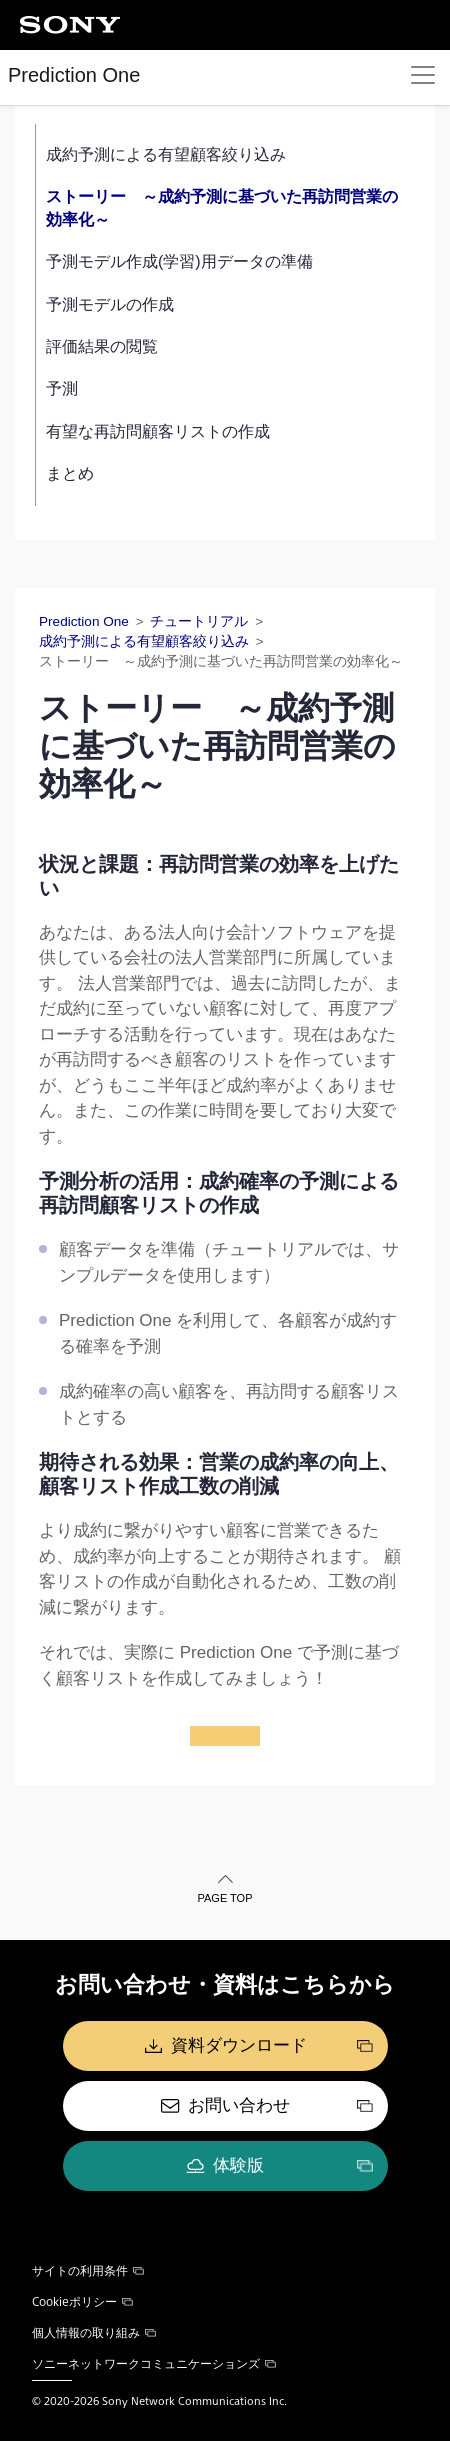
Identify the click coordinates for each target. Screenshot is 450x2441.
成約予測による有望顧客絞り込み (166, 154)
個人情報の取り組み (94, 2332)
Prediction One (74, 75)
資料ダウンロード (239, 2045)
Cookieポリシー (82, 2301)
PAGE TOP (224, 1898)
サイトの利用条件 (88, 2270)
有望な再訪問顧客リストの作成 (158, 431)
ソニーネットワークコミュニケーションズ (154, 2363)
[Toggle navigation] (423, 75)
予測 (62, 388)
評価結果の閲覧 (102, 346)
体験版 (238, 2165)
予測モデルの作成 (110, 304)
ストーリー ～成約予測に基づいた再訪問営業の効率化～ (222, 207)
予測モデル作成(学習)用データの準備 (179, 261)
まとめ (70, 473)
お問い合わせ (239, 2105)
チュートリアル (199, 621)
